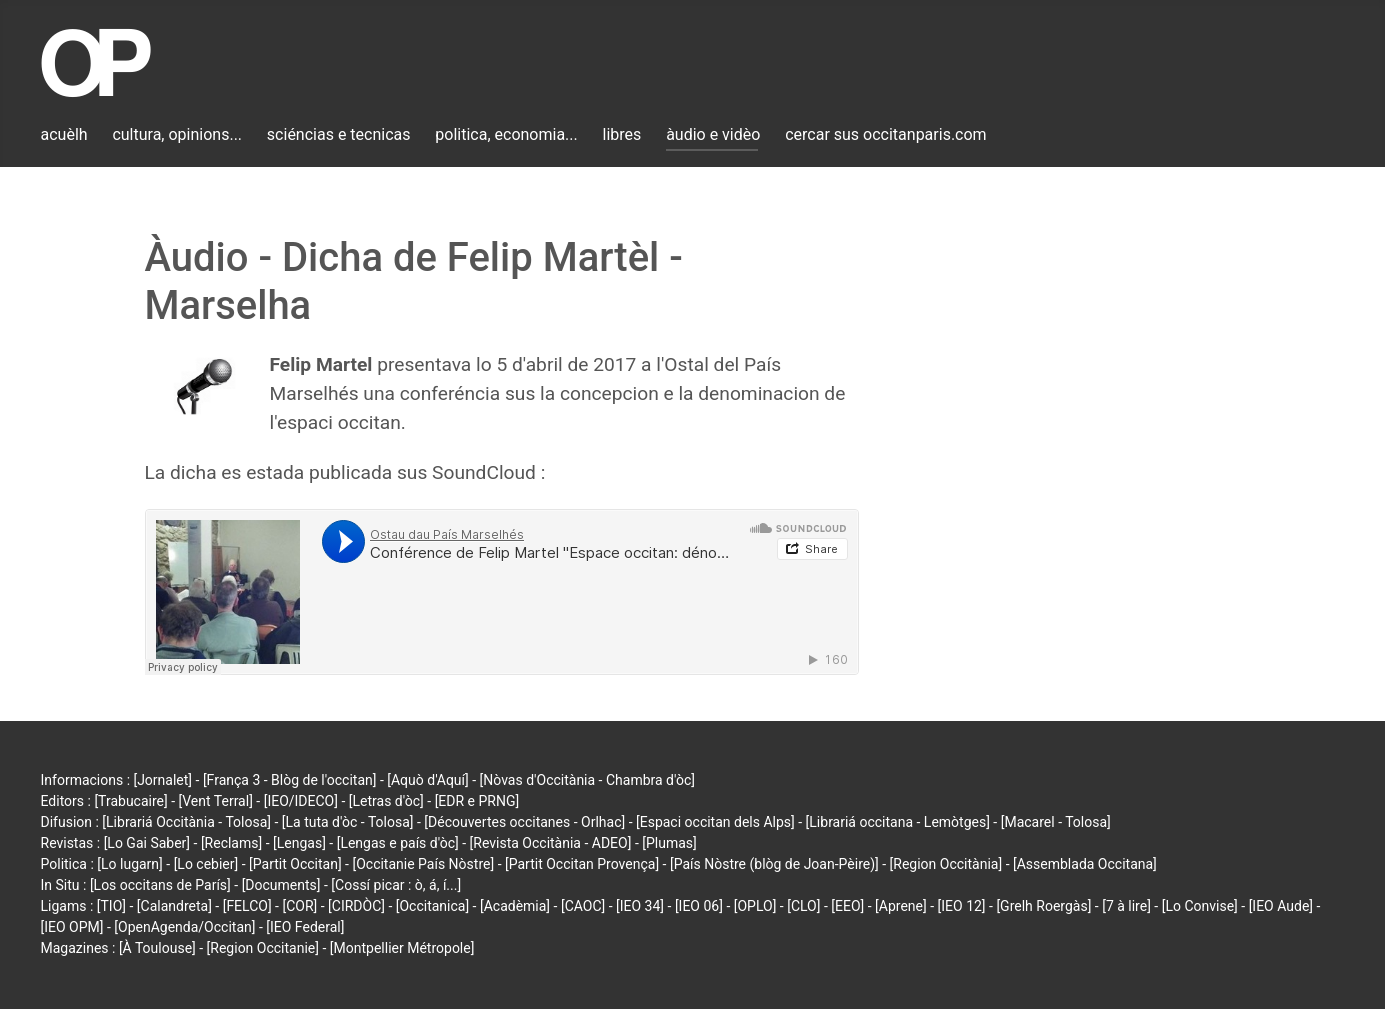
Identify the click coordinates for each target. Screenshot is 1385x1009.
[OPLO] (755, 906)
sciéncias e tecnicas (339, 134)
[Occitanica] (432, 906)
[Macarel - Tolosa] (1056, 822)
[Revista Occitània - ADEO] (551, 843)
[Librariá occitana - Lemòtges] (898, 822)
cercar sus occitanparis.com (885, 134)
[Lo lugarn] (130, 864)
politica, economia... (506, 134)
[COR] (299, 906)
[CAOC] (583, 906)
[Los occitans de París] (160, 885)
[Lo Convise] (1200, 906)
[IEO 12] (962, 906)
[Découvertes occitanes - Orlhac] (524, 822)
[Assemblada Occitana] (1085, 864)
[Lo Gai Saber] (147, 843)
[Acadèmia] (515, 906)
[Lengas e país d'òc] (398, 843)
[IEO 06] (699, 906)
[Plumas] (669, 843)
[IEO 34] (640, 906)
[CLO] (803, 906)
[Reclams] (231, 843)
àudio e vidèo (713, 134)
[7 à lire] (1126, 906)
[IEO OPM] (72, 927)
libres (622, 134)
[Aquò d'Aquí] (427, 780)
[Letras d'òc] (386, 801)
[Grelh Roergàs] (1043, 906)
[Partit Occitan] (295, 864)
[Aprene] (901, 906)
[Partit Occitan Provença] (582, 864)
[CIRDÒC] (356, 906)
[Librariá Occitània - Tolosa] (186, 822)
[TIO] (111, 906)
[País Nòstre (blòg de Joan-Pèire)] (774, 864)
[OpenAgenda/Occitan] (184, 927)
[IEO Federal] (305, 927)
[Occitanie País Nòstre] (423, 864)
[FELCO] (247, 906)
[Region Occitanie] (263, 948)
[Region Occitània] (946, 864)
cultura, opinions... (177, 134)
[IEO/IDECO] (301, 801)
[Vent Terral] (216, 801)
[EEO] (847, 906)
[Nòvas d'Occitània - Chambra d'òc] (587, 780)
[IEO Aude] (1281, 906)
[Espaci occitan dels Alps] (715, 822)
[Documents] (281, 885)
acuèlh (64, 134)
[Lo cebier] (206, 864)
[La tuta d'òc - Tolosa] (348, 822)
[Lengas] (299, 843)
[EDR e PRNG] (477, 801)
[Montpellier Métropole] (402, 948)
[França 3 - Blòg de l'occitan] (290, 780)
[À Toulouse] (157, 948)
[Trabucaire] (130, 801)
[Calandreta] (174, 906)
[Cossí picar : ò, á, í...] (396, 885)
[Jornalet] (163, 780)
